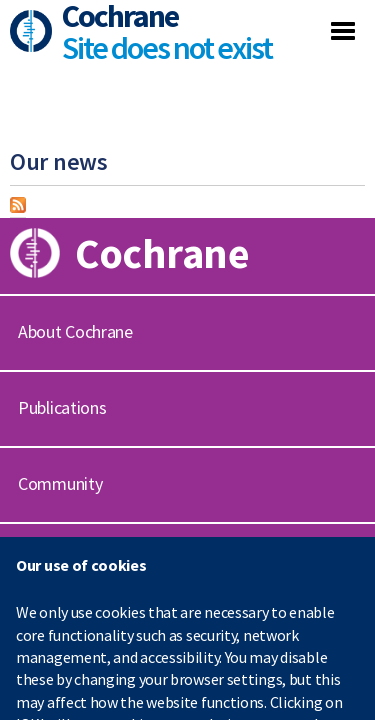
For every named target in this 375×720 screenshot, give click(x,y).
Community (60, 483)
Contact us (57, 559)
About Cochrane (75, 331)
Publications (62, 407)
